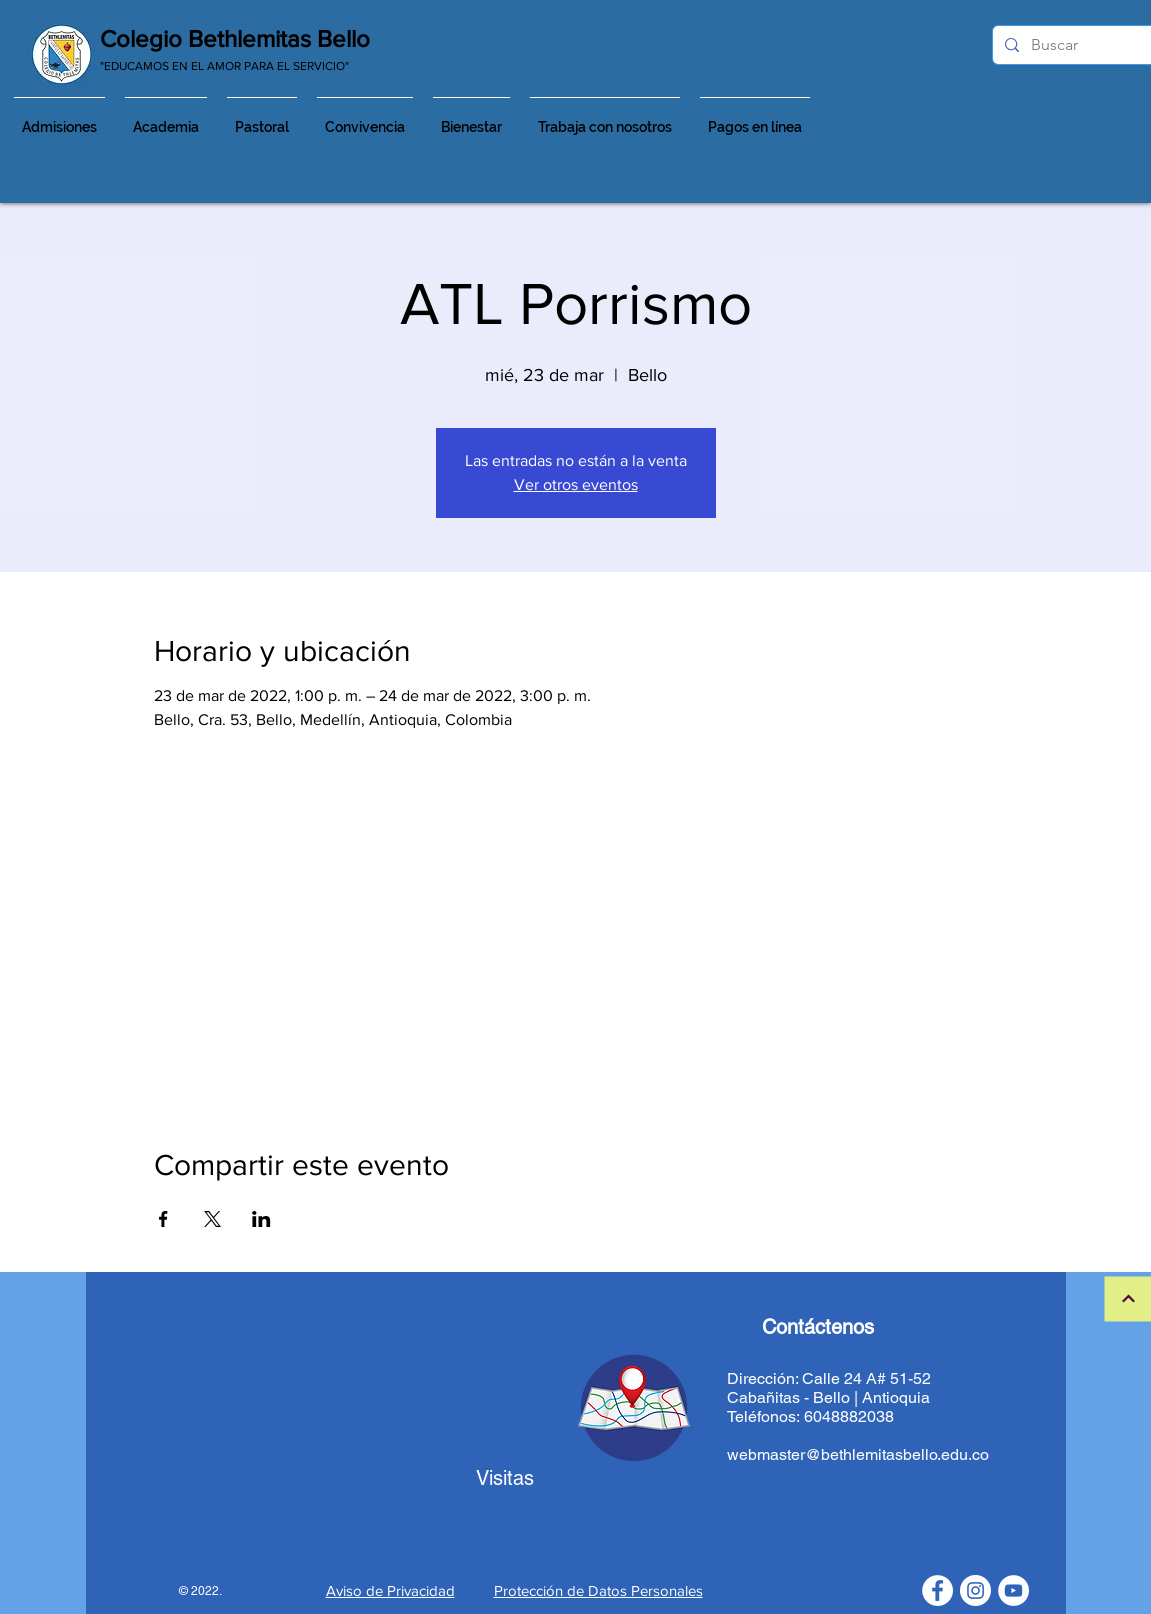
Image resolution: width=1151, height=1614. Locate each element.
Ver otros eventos (576, 484)
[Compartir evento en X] (212, 1219)
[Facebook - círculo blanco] (937, 1590)
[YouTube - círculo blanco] (1013, 1590)
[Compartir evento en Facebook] (163, 1219)
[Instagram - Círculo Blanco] (975, 1590)
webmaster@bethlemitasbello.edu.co (858, 1454)
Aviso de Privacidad (390, 1590)
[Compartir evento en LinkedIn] (261, 1219)
